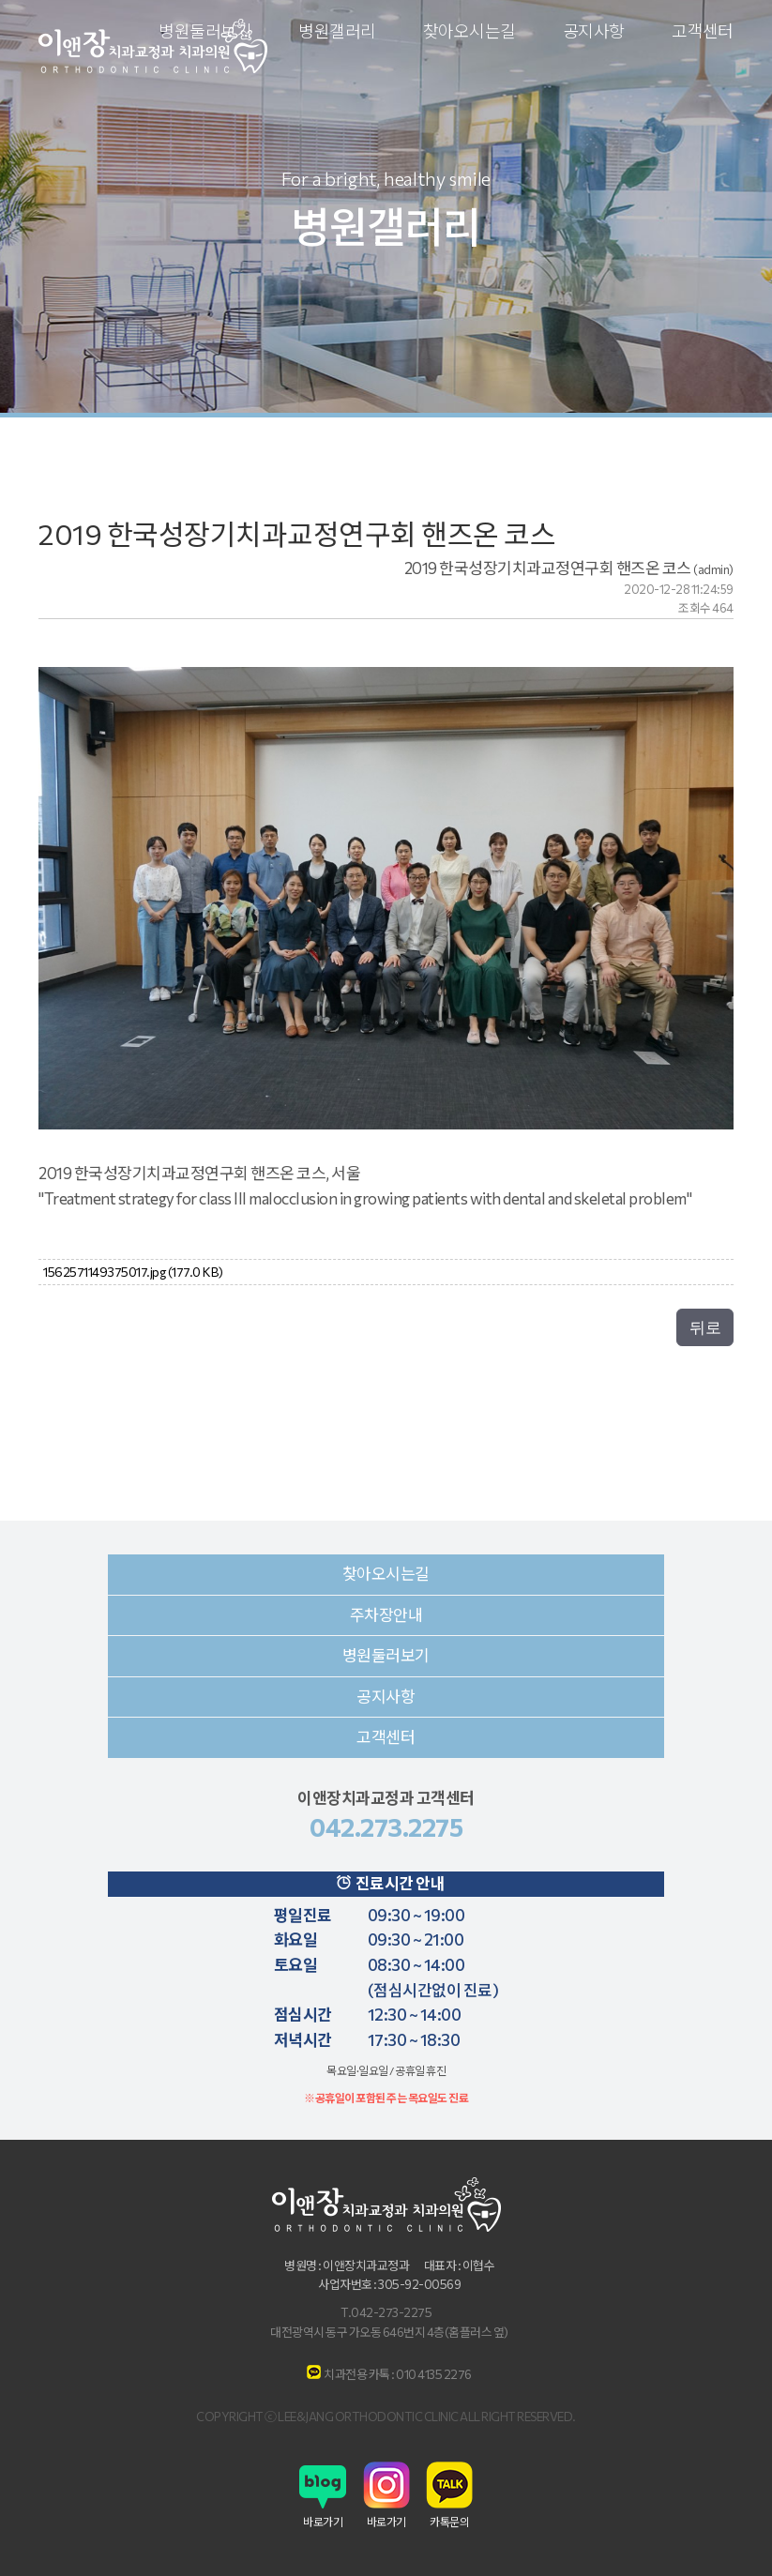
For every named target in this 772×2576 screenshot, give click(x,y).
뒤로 (704, 1327)
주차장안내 (386, 1615)
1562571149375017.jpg (133, 1272)
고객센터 (703, 32)
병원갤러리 (337, 32)
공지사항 (594, 32)
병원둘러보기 (386, 1655)
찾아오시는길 (469, 32)
